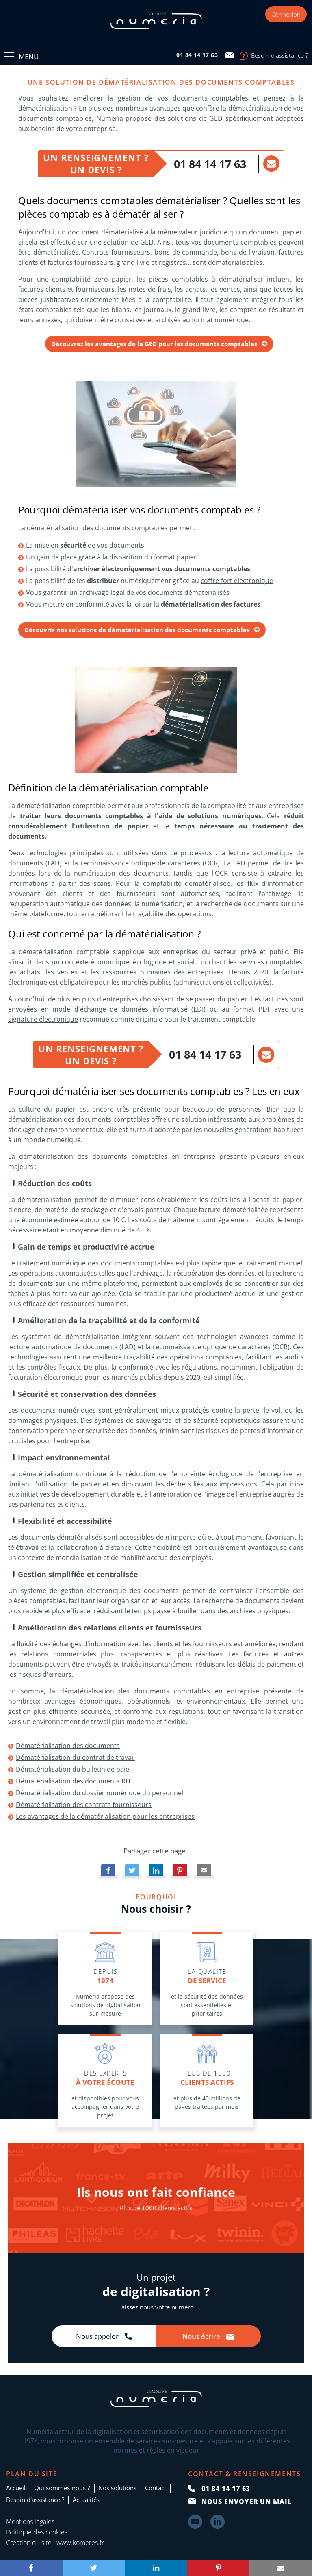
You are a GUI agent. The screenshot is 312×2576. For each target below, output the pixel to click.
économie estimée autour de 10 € (73, 1219)
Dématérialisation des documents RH (73, 1780)
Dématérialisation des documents (68, 1745)
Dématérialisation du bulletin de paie (72, 1769)
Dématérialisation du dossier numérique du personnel (99, 1792)
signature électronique (43, 1019)
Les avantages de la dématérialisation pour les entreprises (105, 1816)
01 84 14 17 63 (210, 163)
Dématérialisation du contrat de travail (75, 1757)
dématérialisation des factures (210, 604)
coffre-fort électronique (237, 580)
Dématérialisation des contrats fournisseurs (84, 1804)
